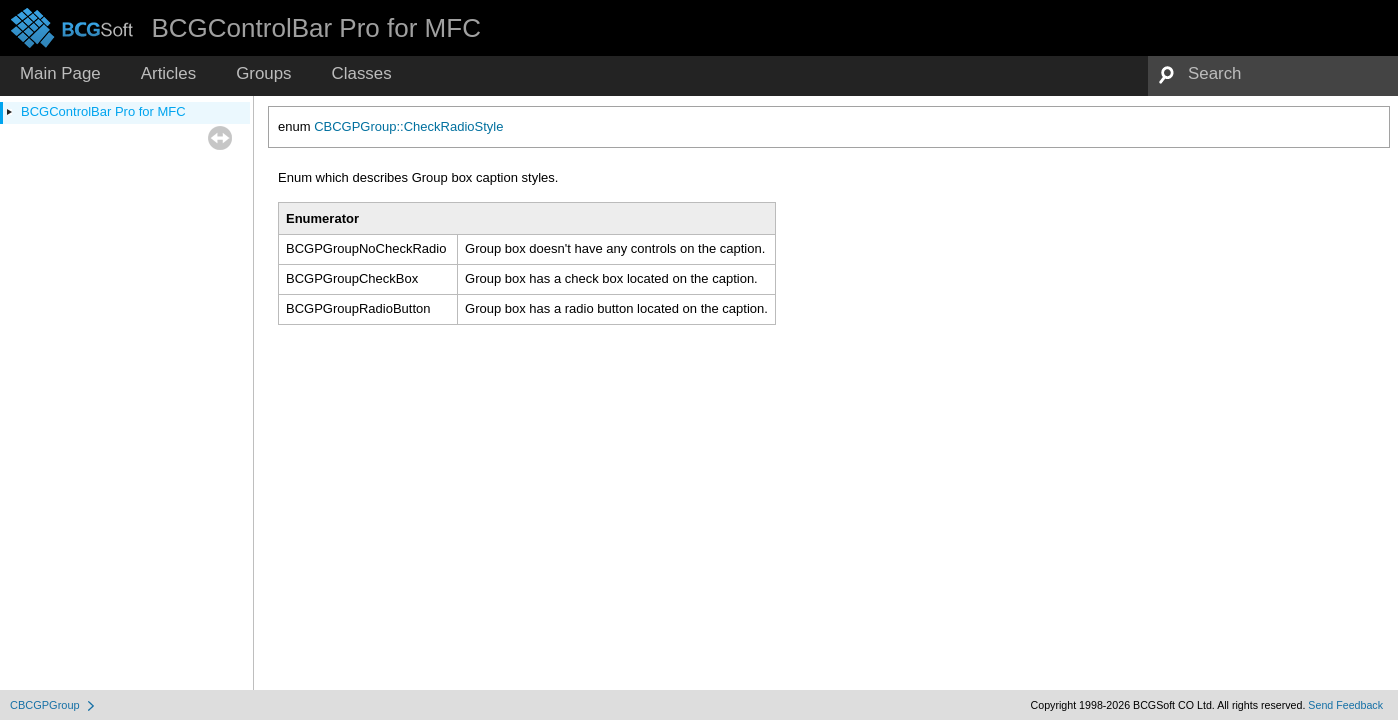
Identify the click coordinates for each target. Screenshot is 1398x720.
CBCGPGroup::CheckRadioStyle (408, 126)
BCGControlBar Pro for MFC (103, 111)
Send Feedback (1345, 705)
